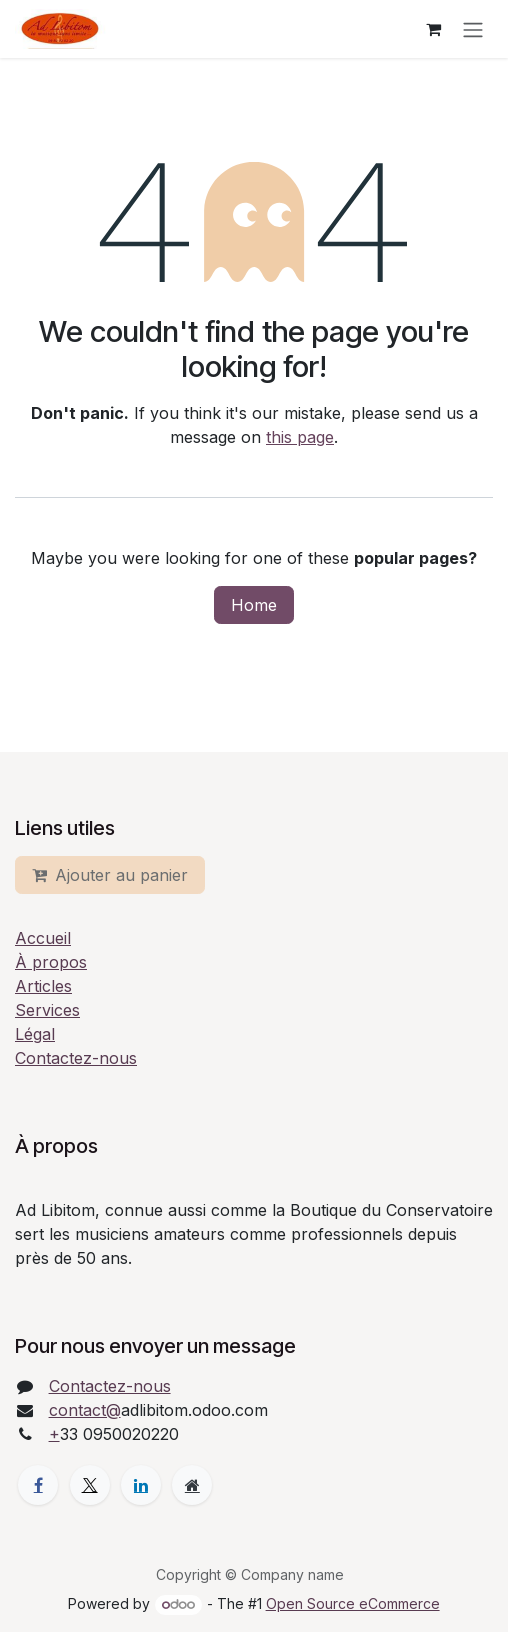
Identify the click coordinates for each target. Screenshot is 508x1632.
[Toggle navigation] (473, 29)
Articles (43, 986)
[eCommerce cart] (433, 29)
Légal (35, 1034)
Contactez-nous (76, 1058)
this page (300, 437)
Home (254, 605)
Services (47, 1010)
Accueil (43, 938)
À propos (51, 962)
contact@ (85, 1410)
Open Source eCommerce (353, 1603)
